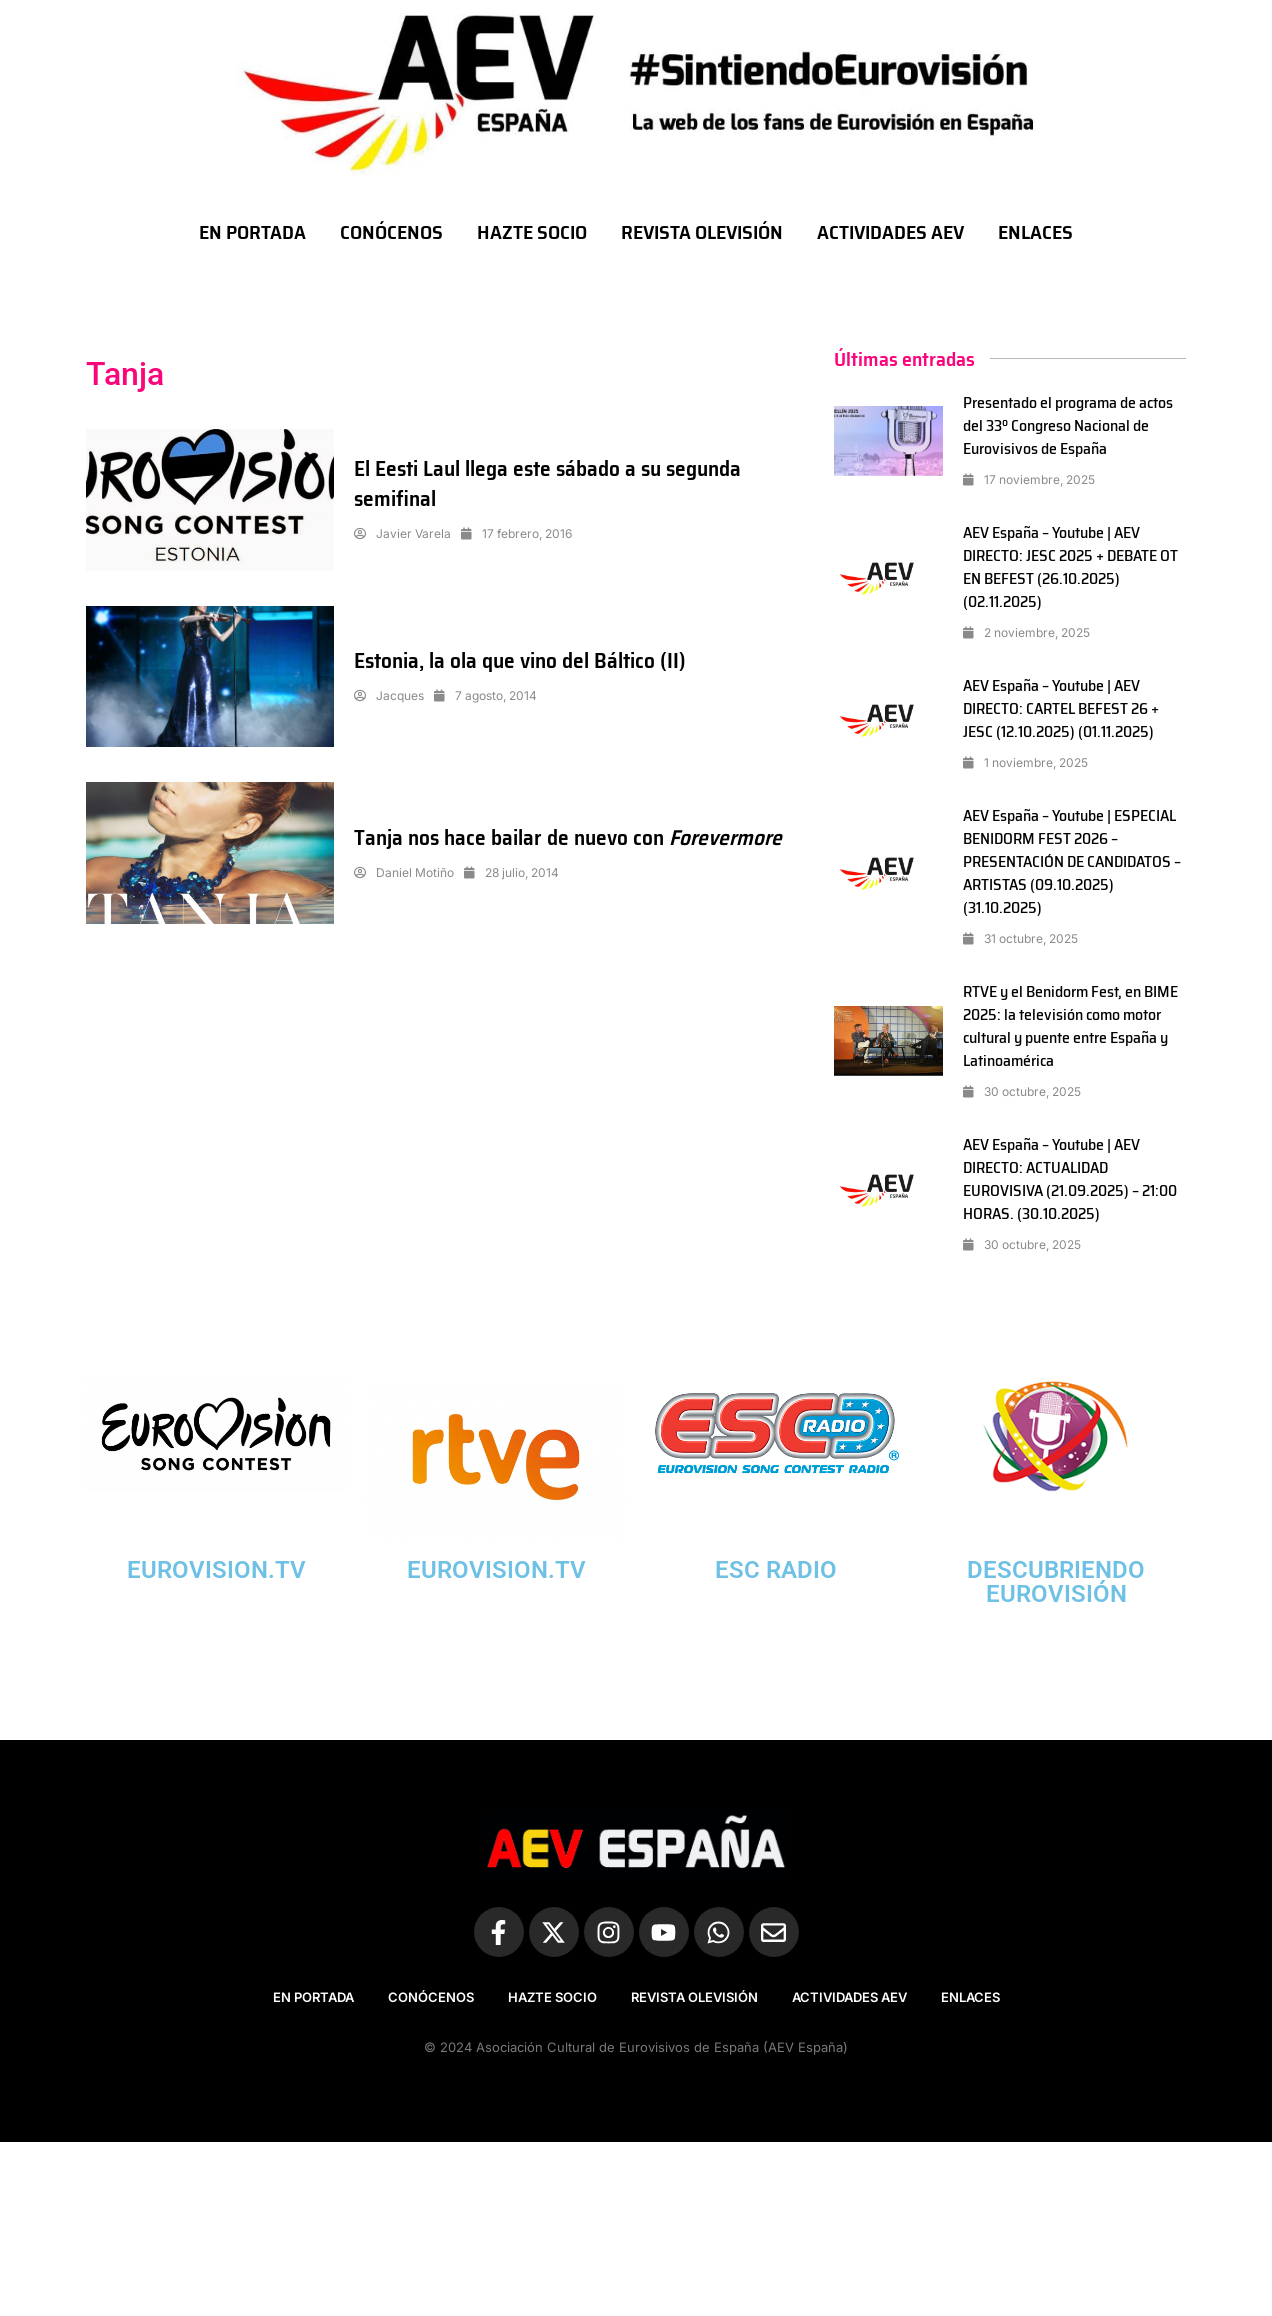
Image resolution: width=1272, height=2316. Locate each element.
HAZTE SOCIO (532, 232)
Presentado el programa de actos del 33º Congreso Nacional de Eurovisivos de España (1069, 425)
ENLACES (1035, 232)
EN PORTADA (252, 232)
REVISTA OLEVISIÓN (702, 232)
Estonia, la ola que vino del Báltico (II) (523, 660)
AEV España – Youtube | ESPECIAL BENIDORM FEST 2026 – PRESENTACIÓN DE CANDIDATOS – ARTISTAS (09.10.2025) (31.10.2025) (1073, 861)
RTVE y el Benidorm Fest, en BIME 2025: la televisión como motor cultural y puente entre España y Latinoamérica (1071, 1026)
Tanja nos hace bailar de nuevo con (513, 837)
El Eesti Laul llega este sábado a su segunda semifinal (553, 483)
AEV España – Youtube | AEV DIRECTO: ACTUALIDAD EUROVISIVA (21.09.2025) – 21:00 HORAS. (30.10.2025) (1070, 1179)
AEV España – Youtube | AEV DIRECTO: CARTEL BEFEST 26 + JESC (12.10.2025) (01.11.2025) (1061, 708)
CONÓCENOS (391, 232)
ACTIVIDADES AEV (890, 232)
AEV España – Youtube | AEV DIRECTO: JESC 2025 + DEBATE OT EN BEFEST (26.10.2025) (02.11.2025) (1071, 567)
